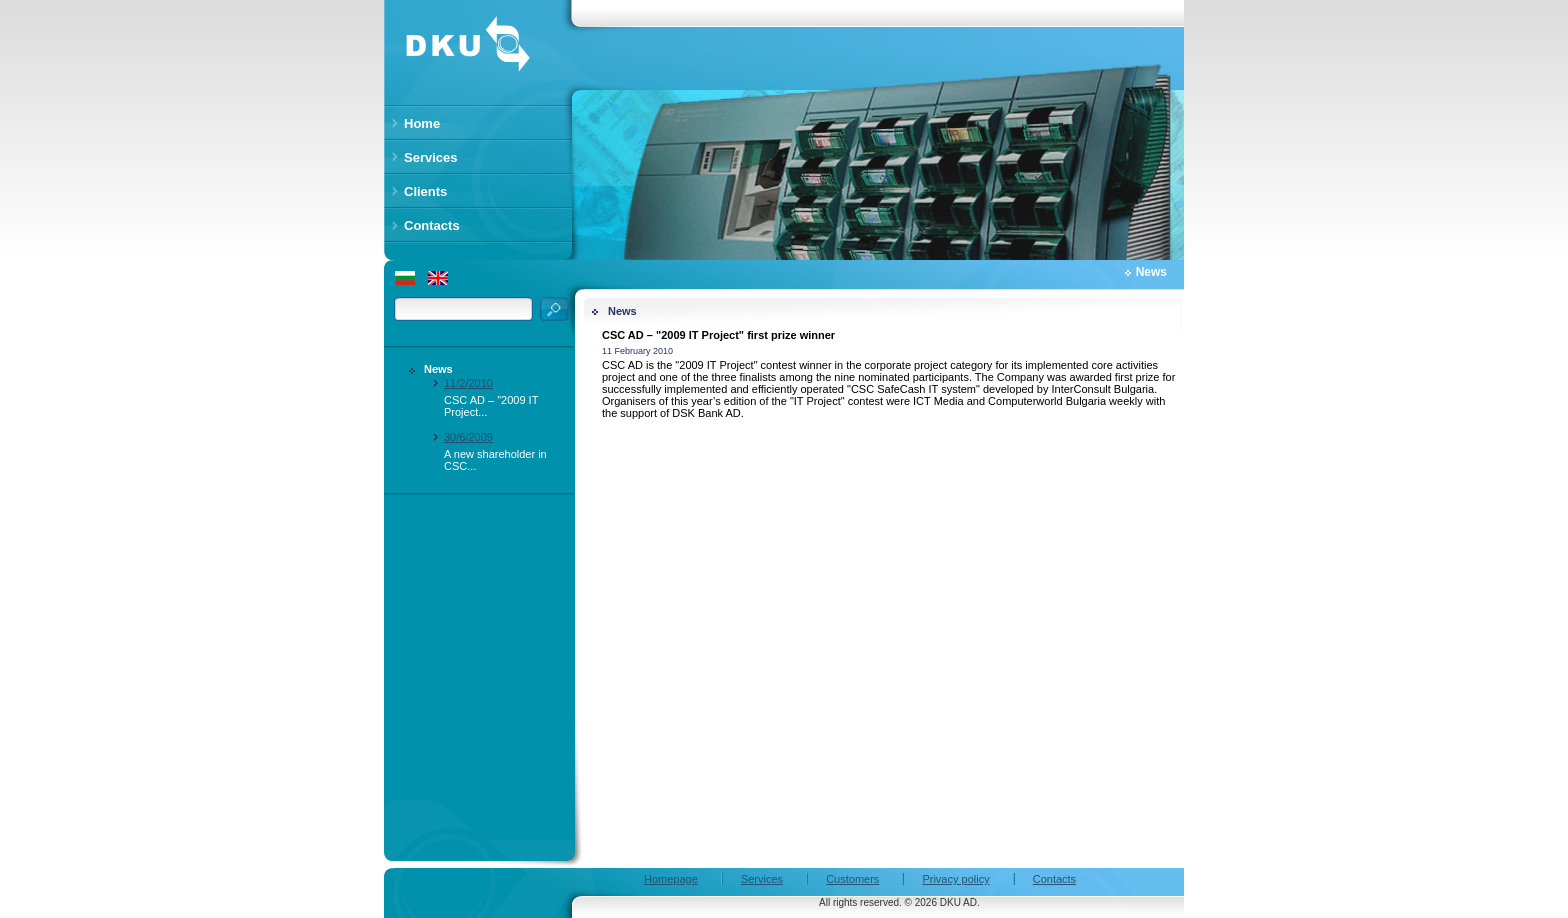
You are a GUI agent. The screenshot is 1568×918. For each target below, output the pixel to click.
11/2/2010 (468, 383)
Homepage (671, 879)
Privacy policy (955, 879)
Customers (852, 879)
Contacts (1054, 879)
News (438, 369)
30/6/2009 (468, 437)
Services (762, 879)
